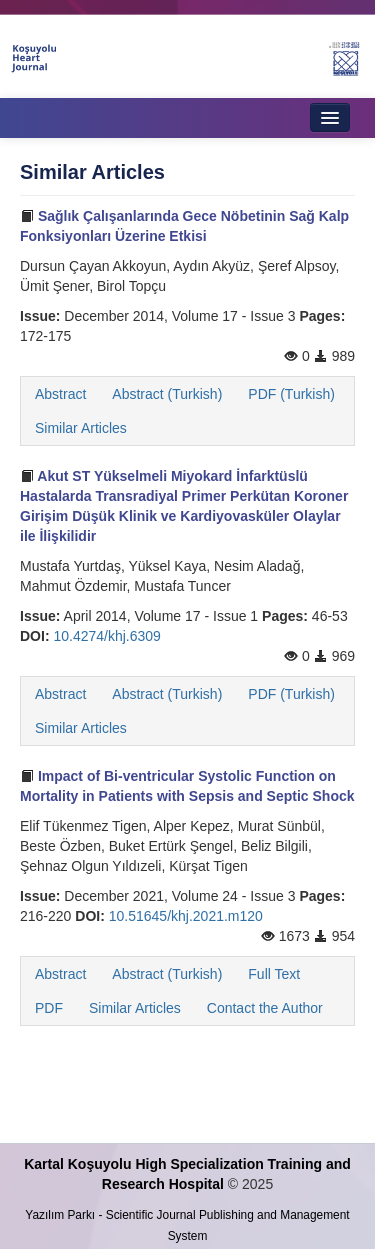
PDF (49, 1008)
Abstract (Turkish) (167, 394)
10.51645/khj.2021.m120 (186, 916)
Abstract (60, 394)
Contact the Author (265, 1008)
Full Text (274, 974)
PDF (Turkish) (291, 394)
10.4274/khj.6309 (106, 636)
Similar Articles (81, 428)
